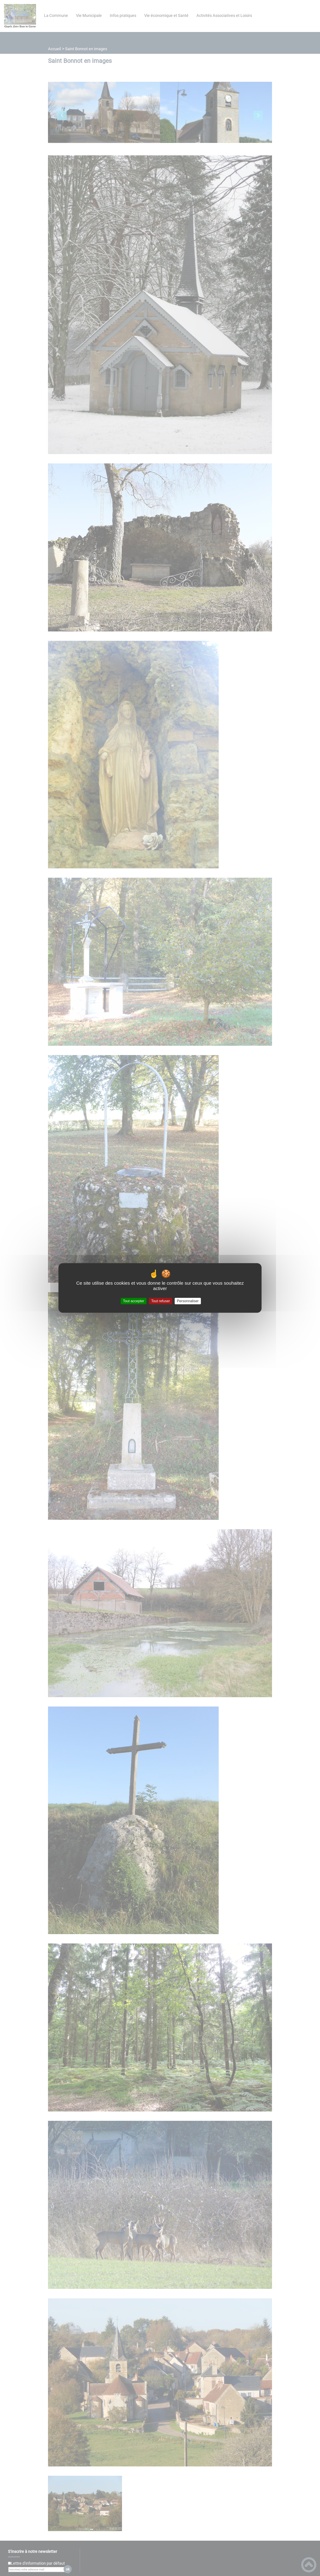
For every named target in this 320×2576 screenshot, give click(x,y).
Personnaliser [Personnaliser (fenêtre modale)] (188, 1301)
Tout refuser (160, 1301)
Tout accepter (133, 1301)
